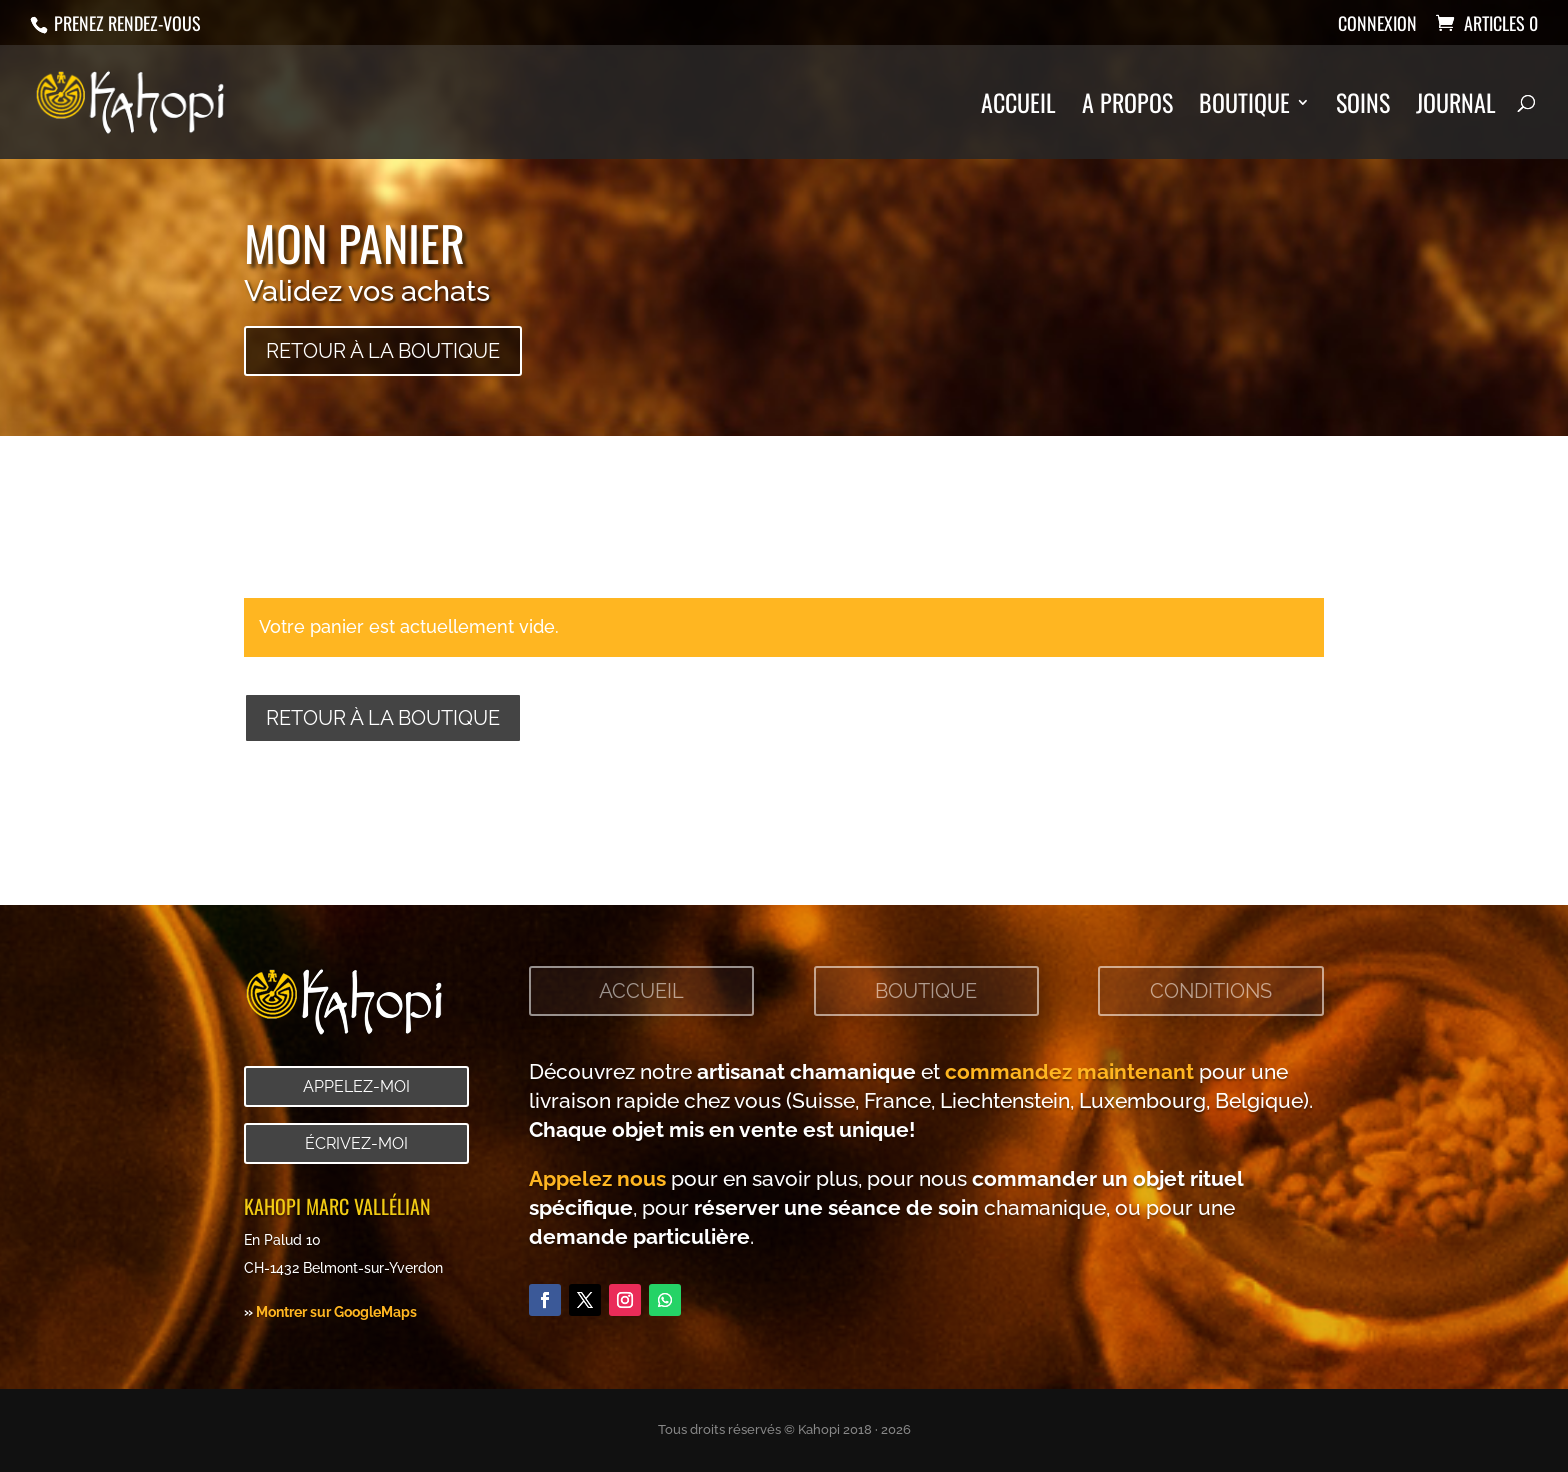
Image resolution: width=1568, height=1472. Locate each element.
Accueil (1018, 107)
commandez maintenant (1069, 1071)
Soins (1363, 107)
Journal (1456, 107)
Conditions (1211, 991)
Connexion (1377, 25)
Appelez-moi (356, 1086)
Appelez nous (597, 1178)
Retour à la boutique (383, 351)
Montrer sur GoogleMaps (336, 1311)
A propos (1127, 107)
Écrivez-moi (356, 1143)
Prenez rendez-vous (125, 23)
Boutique (1244, 107)
